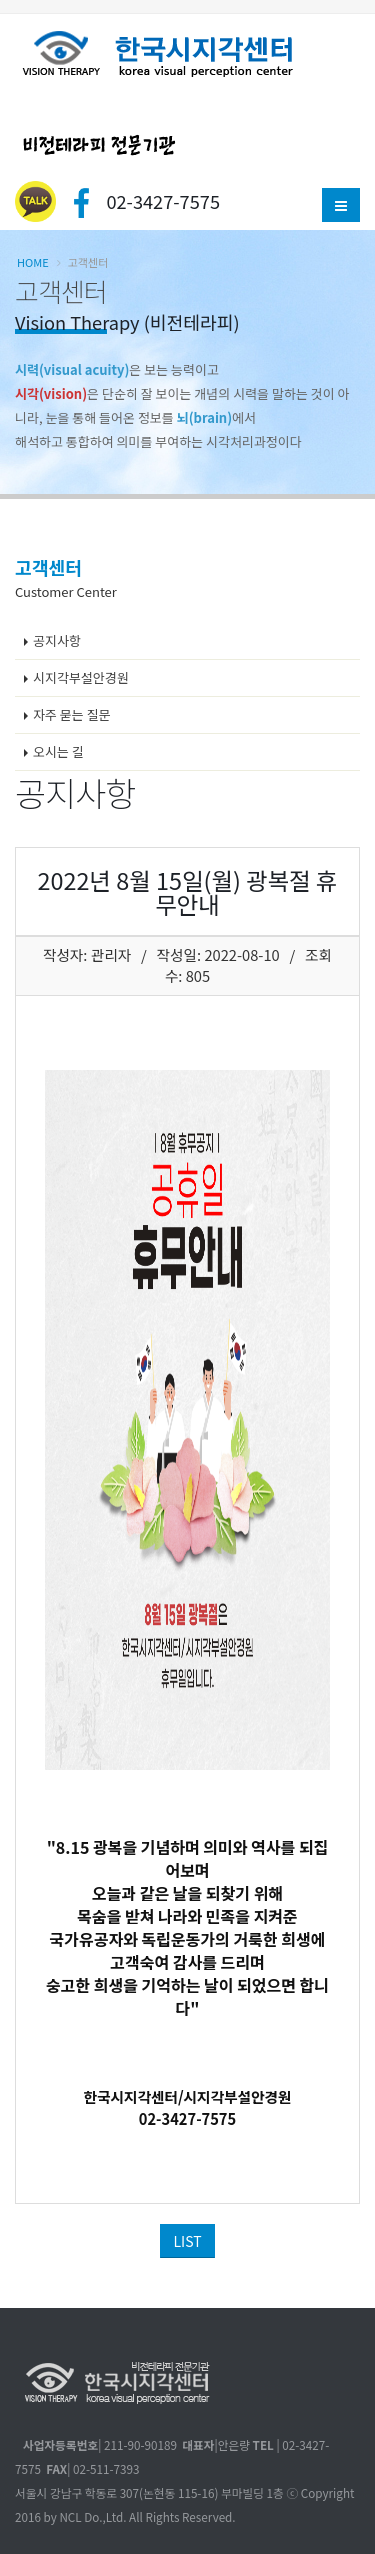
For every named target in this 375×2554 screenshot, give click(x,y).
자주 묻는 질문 (72, 714)
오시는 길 (58, 751)
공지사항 (57, 640)
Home (33, 262)
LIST (187, 2241)
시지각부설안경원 (81, 677)
